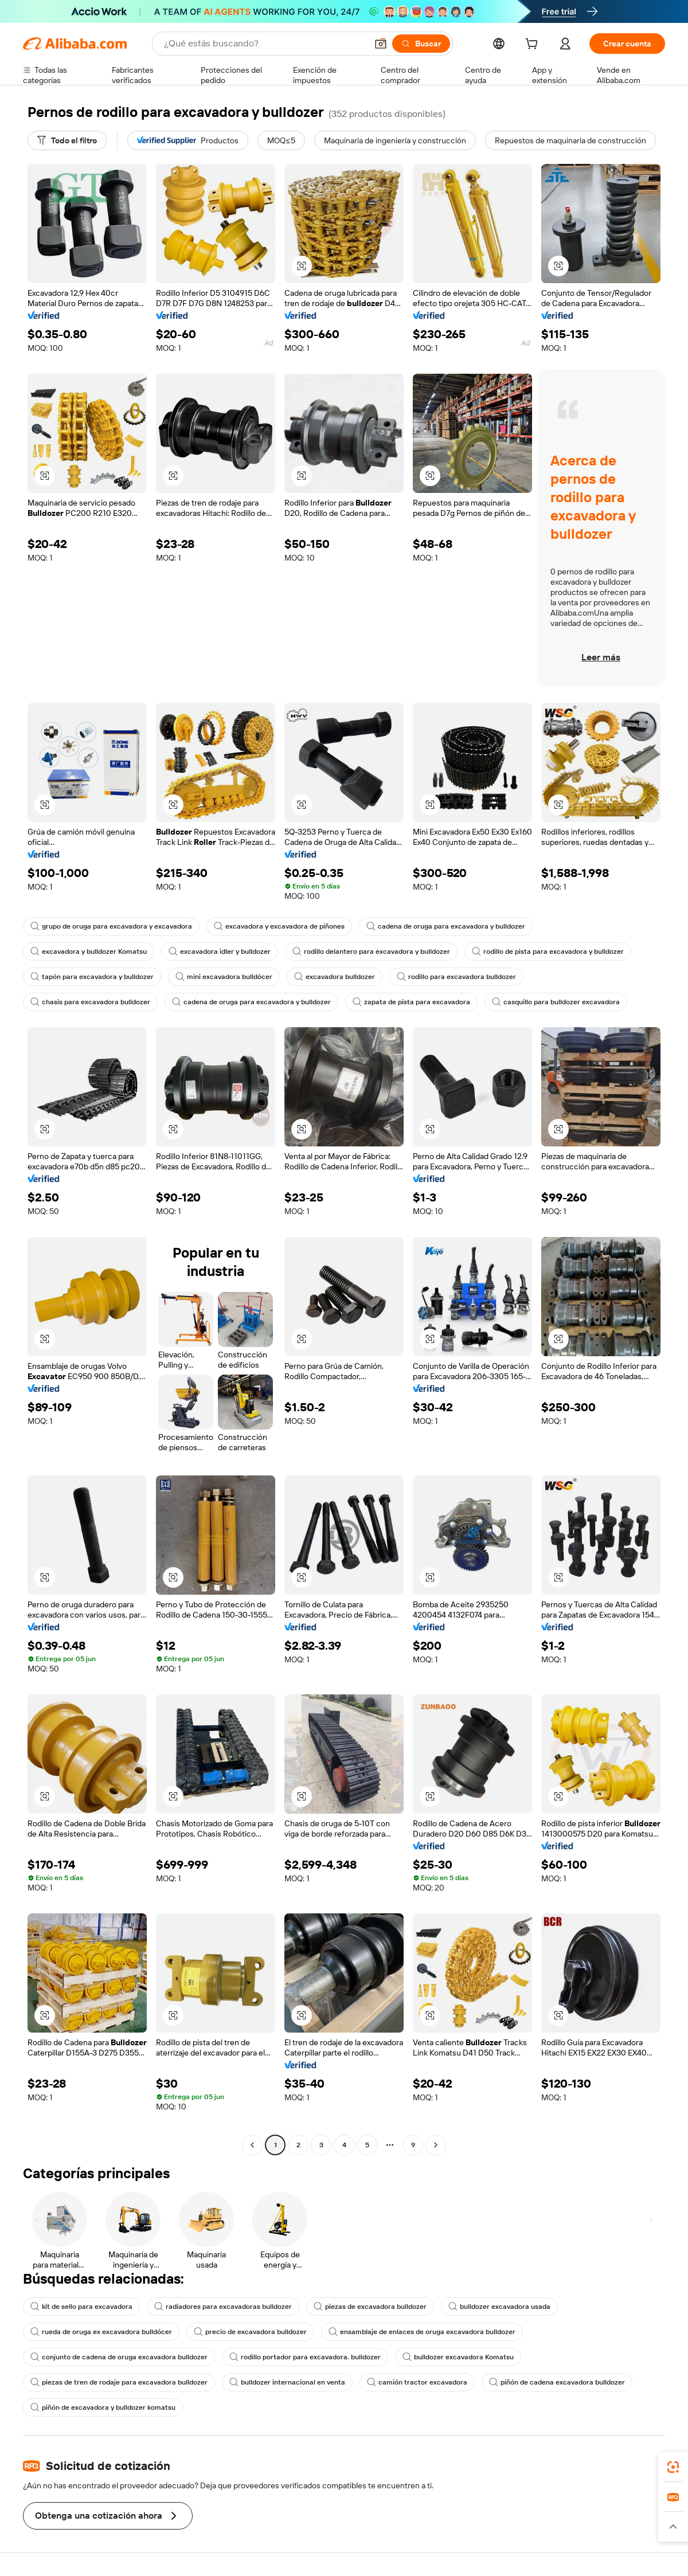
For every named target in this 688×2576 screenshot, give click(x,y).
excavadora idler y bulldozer (220, 951)
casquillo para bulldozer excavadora (556, 1002)
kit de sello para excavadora (81, 2306)
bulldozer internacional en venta (287, 2382)
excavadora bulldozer (334, 976)
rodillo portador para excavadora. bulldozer (305, 2357)
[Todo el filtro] (67, 140)
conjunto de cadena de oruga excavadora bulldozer (119, 2357)
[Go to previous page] (252, 2145)
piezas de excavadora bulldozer (370, 2306)
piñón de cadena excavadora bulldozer (557, 2382)
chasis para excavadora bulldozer (90, 1002)
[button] (381, 43)
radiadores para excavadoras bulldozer (223, 2306)
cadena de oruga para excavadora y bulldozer (445, 926)
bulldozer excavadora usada (499, 2306)
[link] (673, 2467)
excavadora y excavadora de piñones (279, 926)
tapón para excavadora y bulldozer (92, 976)
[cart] (533, 45)
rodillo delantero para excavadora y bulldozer (371, 951)
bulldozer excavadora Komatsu (458, 2357)
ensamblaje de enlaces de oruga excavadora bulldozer (422, 2331)
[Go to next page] (435, 2145)
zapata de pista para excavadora (411, 1002)
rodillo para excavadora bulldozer (456, 976)
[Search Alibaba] (264, 43)
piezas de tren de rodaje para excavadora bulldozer (119, 2382)
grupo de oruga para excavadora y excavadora (111, 926)
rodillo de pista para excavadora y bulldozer (548, 951)
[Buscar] (421, 43)
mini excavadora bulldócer (223, 976)
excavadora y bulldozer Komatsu (88, 951)
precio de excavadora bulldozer (250, 2331)
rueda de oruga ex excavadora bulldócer (101, 2331)
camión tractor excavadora (417, 2382)
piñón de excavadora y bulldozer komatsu (102, 2407)
